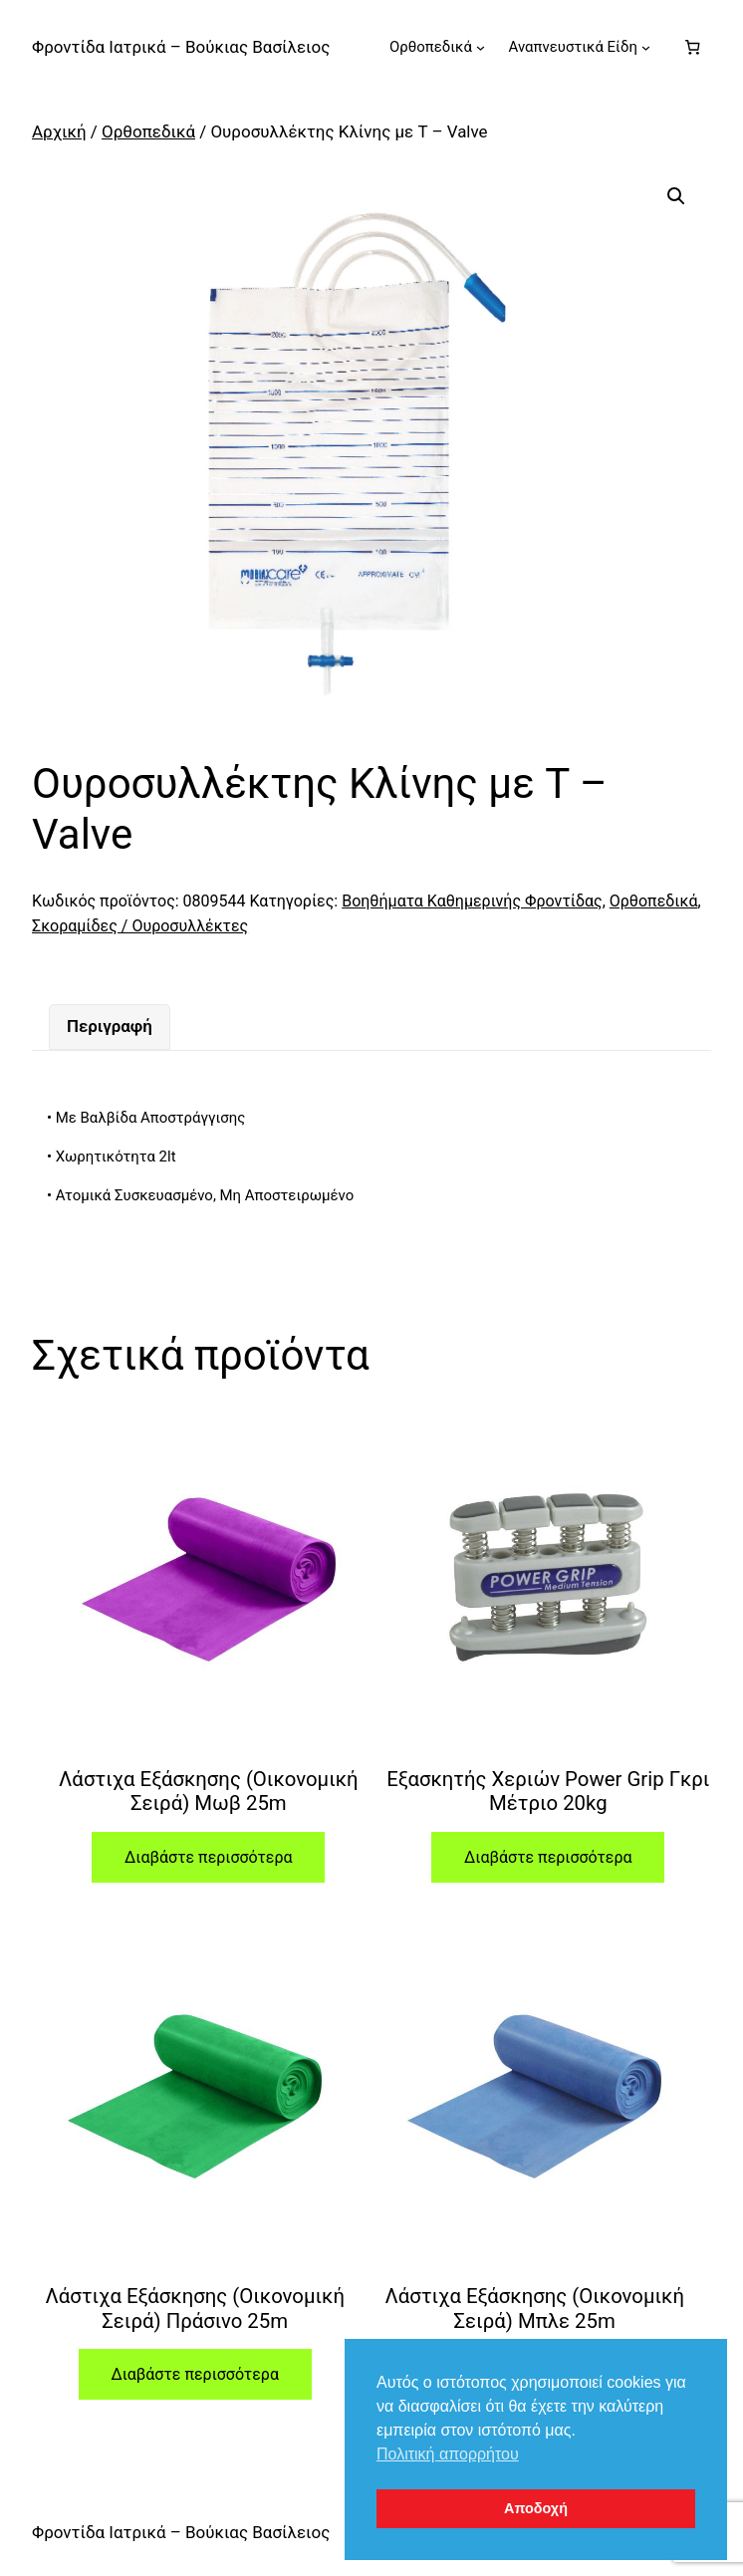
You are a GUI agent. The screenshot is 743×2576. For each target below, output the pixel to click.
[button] (676, 196)
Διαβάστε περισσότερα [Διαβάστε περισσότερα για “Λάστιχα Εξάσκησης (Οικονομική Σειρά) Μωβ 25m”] (208, 1857)
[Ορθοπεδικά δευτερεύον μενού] (480, 47)
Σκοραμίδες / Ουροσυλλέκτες (140, 925)
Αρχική (59, 131)
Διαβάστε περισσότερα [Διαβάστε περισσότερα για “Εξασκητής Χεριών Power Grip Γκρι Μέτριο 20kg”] (547, 1857)
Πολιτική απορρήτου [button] (447, 2454)
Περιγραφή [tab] (109, 1026)
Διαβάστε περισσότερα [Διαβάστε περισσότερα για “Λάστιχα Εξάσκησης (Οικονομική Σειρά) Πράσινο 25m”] (194, 2374)
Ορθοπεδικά (148, 131)
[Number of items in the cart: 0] (692, 47)
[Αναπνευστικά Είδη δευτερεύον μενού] (645, 47)
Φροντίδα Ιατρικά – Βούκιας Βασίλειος (181, 47)
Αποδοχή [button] (536, 2508)
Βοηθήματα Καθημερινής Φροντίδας (472, 901)
